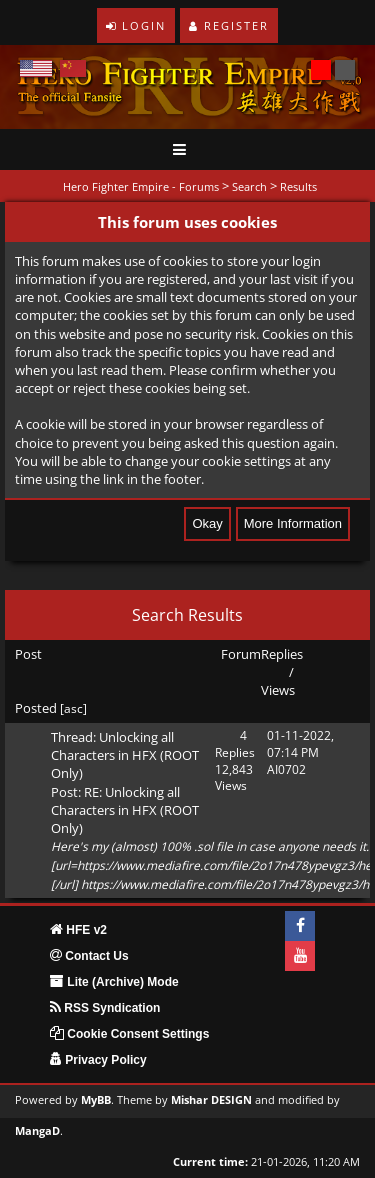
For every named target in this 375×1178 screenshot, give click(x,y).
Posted (36, 708)
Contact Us (89, 956)
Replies (282, 654)
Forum (241, 654)
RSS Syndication (105, 1008)
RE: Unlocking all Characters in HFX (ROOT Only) (125, 810)
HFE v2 (78, 930)
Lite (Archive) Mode (114, 982)
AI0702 (286, 769)
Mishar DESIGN (211, 1100)
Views (278, 690)
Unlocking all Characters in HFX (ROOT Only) (125, 755)
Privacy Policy (98, 1060)
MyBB (96, 1100)
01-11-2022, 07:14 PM (300, 744)
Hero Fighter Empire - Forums (141, 186)
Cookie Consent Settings (129, 1034)
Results (298, 186)
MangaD (37, 1131)
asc (73, 708)
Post (28, 654)
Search (249, 186)
